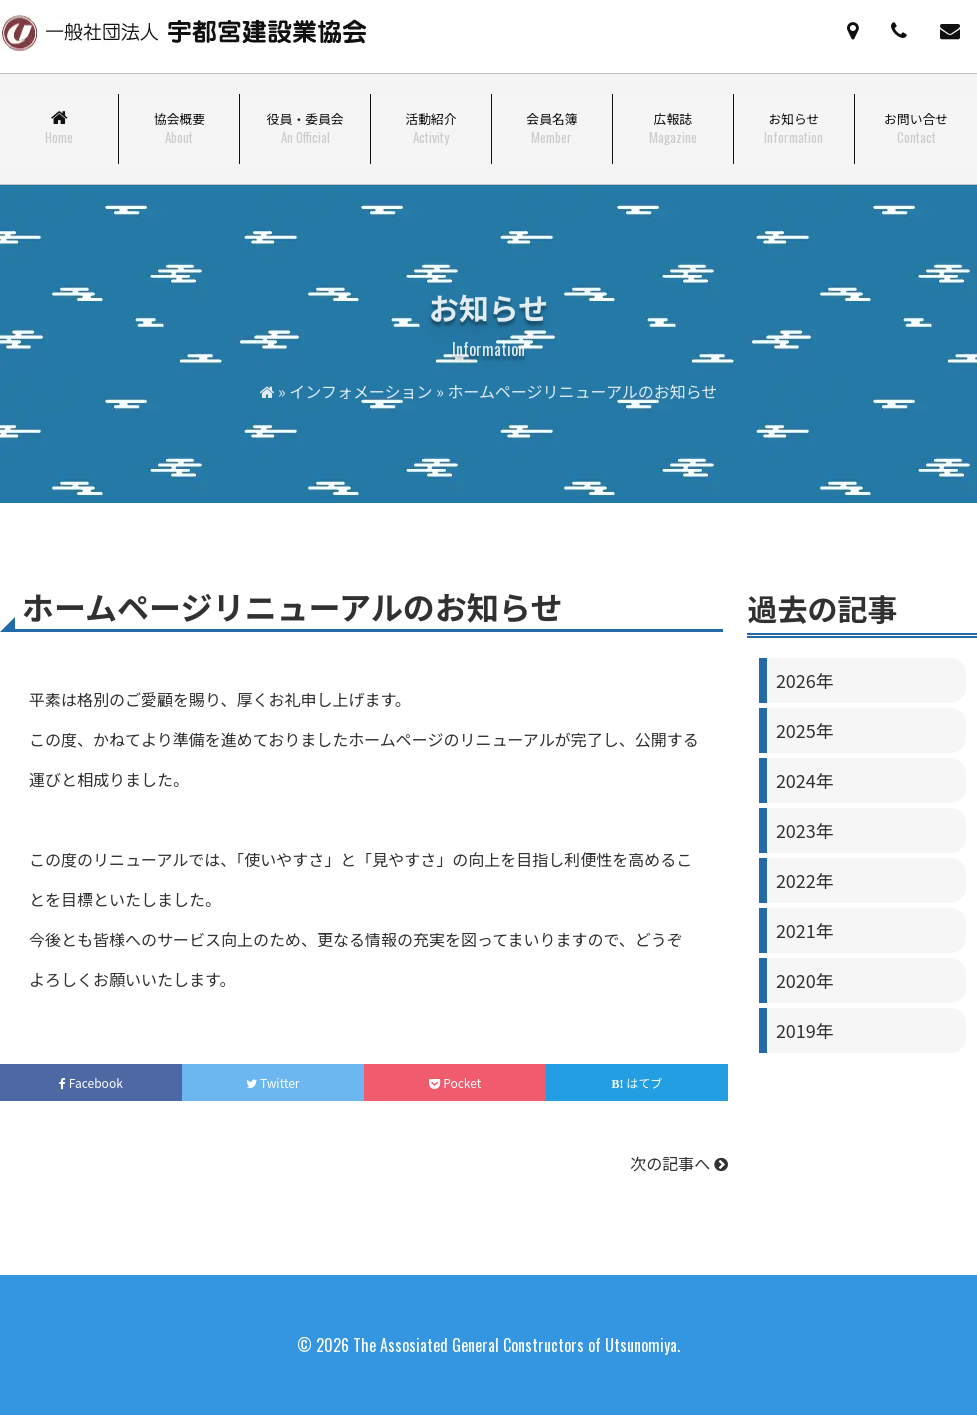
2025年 (805, 730)
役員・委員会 (305, 128)
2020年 (805, 980)
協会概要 (179, 128)
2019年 (805, 1030)
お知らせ (793, 128)
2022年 (805, 880)
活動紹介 (430, 128)
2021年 (805, 930)
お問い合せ (916, 128)
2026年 (805, 680)
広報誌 (673, 128)
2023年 (805, 830)
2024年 (805, 780)
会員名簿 (551, 128)
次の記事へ (679, 1163)
